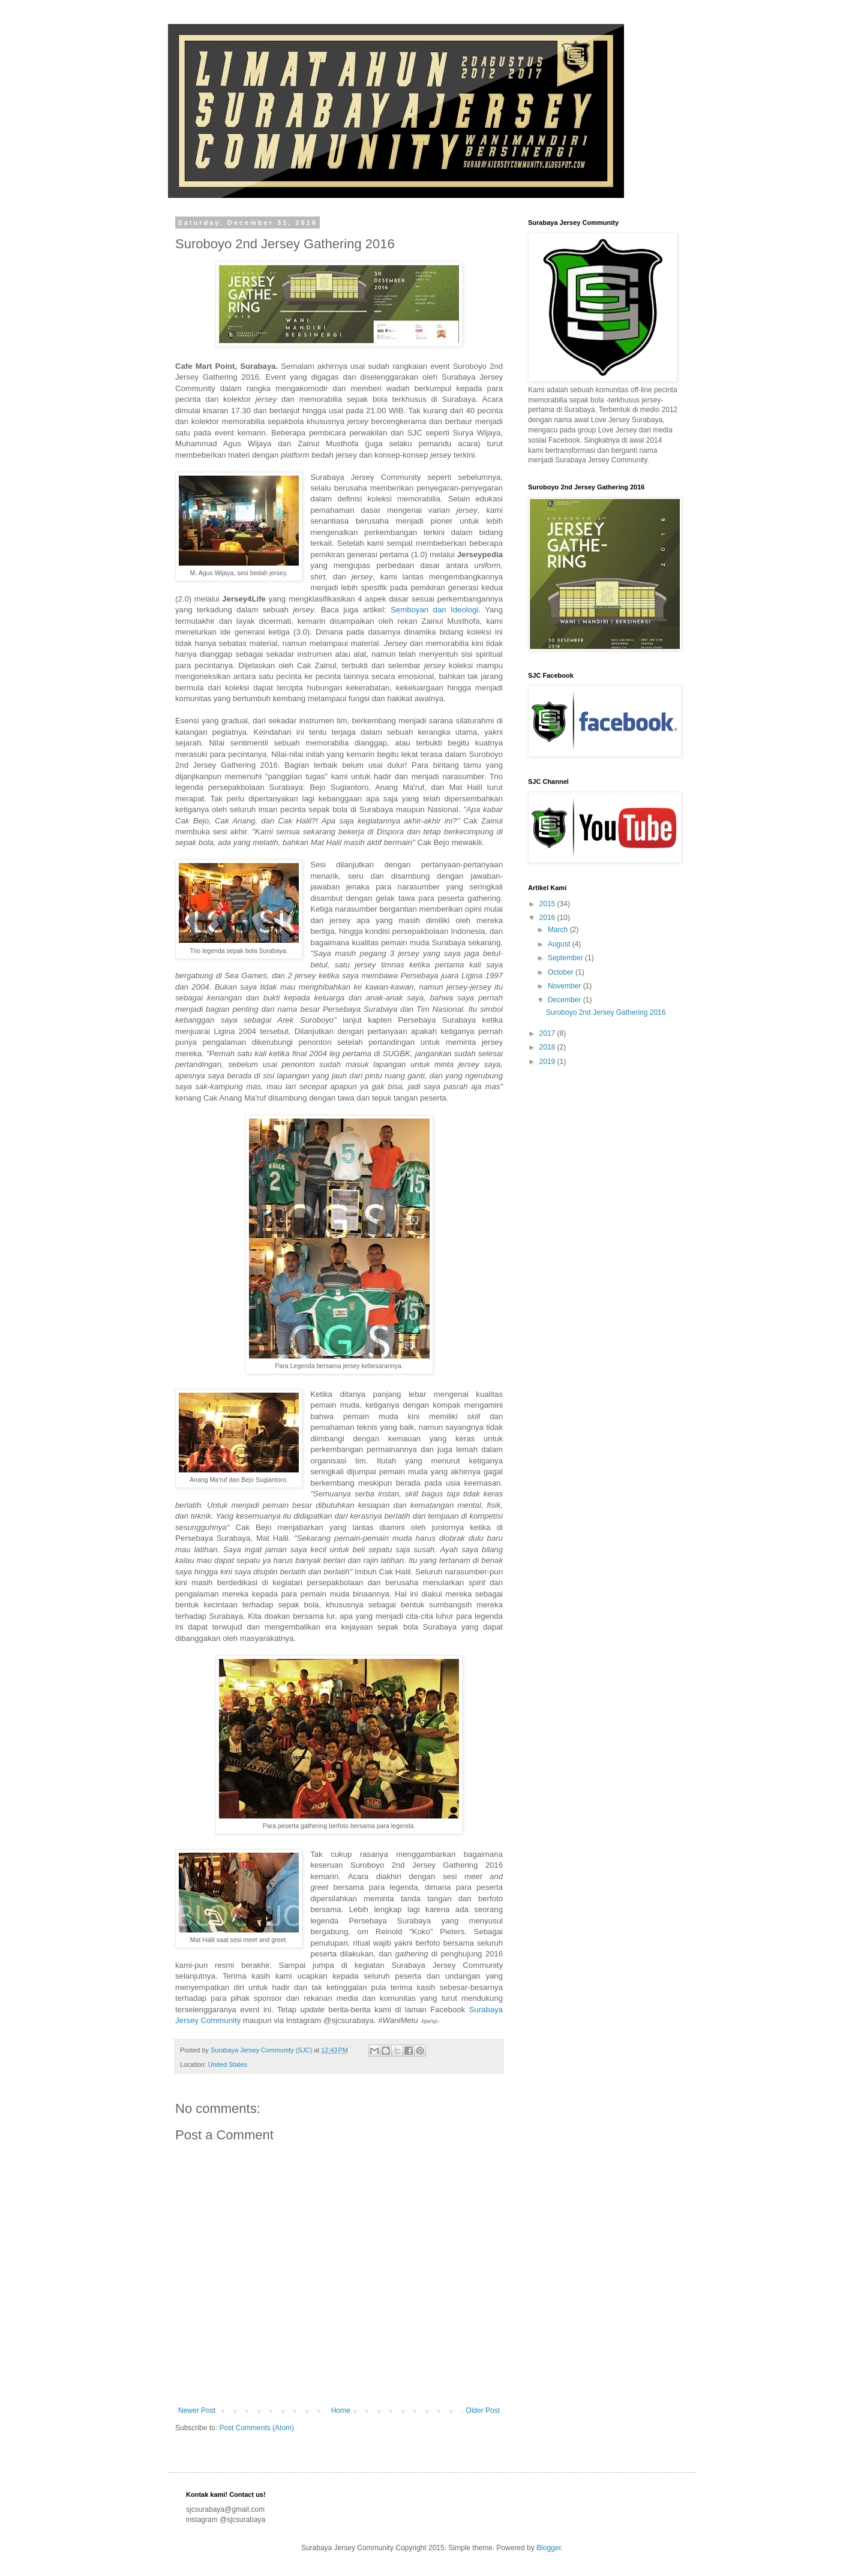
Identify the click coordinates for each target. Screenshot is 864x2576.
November (565, 986)
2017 (548, 1033)
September (566, 958)
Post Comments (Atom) (256, 2428)
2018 (548, 1047)
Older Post (483, 2410)
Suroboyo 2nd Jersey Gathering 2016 (605, 1012)
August (560, 944)
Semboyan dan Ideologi (434, 609)
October (561, 972)
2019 (548, 1061)
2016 (548, 917)
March (559, 929)
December (565, 1000)
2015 (548, 904)
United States (227, 2064)
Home (340, 2410)
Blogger (548, 2548)
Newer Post (196, 2410)
